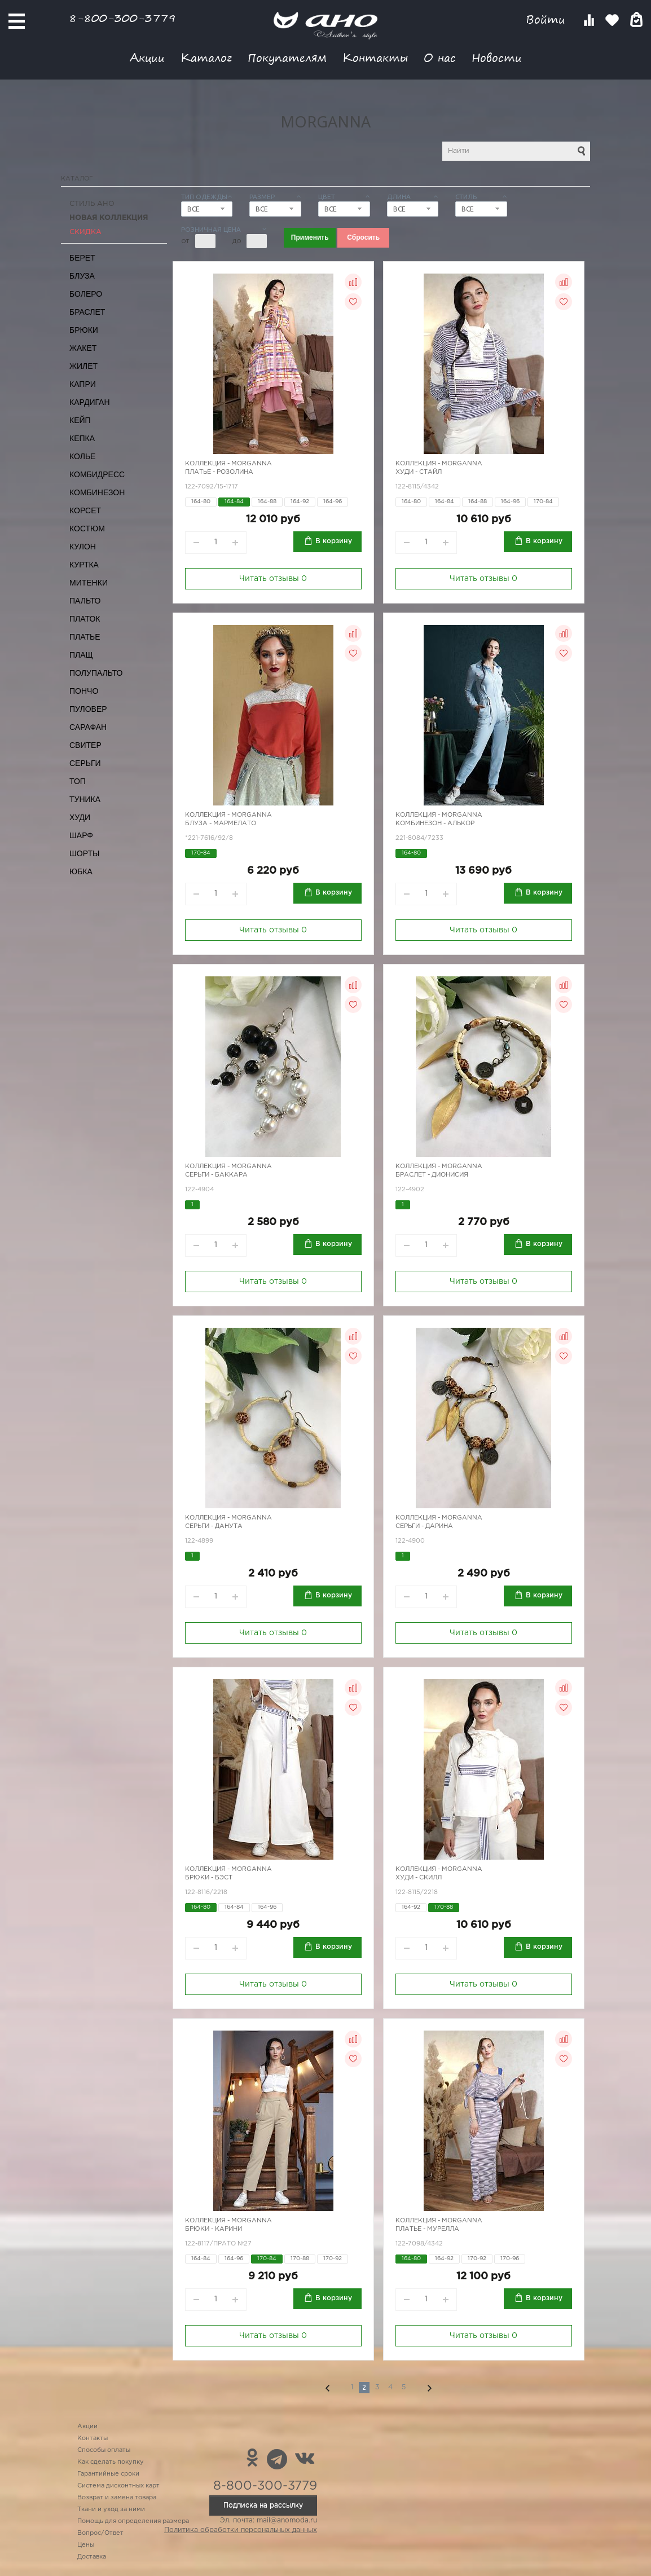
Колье (82, 456)
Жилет (83, 366)
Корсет (85, 510)
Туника (84, 799)
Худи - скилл (418, 1878)
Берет (82, 257)
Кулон (82, 546)
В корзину (333, 541)
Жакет (82, 348)
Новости (497, 57)
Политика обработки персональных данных (240, 2530)
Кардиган (89, 402)
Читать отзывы (273, 578)
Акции (147, 57)
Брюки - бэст (208, 1878)
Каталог (206, 57)
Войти (547, 19)
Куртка (84, 564)
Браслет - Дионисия (431, 1175)
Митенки (88, 582)
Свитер (85, 745)
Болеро (85, 293)
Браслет (87, 311)
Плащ (81, 654)
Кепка (82, 438)
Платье (84, 636)
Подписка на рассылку (263, 2505)
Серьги (85, 763)
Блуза (82, 275)
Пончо (83, 690)
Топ (77, 781)
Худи (79, 817)
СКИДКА (85, 232)
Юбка (81, 871)
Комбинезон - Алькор (434, 823)
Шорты (84, 853)
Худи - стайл (418, 472)
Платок (84, 618)
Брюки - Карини (213, 2229)
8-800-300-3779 (122, 17)
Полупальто (95, 672)
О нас (440, 57)
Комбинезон (97, 492)
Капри (82, 384)
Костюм (87, 528)
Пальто (85, 600)
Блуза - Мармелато (220, 823)
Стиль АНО (92, 204)
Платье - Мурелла (427, 2229)
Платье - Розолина (219, 472)
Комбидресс (97, 474)
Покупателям (287, 57)
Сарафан (88, 727)
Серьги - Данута (214, 1526)
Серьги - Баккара (216, 1175)
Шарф (81, 835)
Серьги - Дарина (424, 1526)
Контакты (375, 57)
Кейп (80, 420)
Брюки (83, 329)
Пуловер (88, 709)
